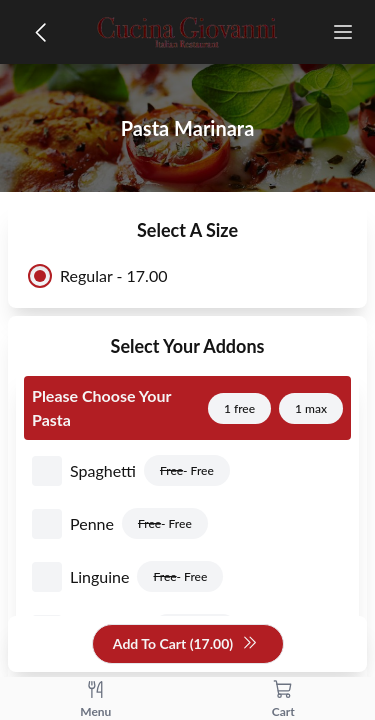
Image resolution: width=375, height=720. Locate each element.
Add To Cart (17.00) (185, 644)
